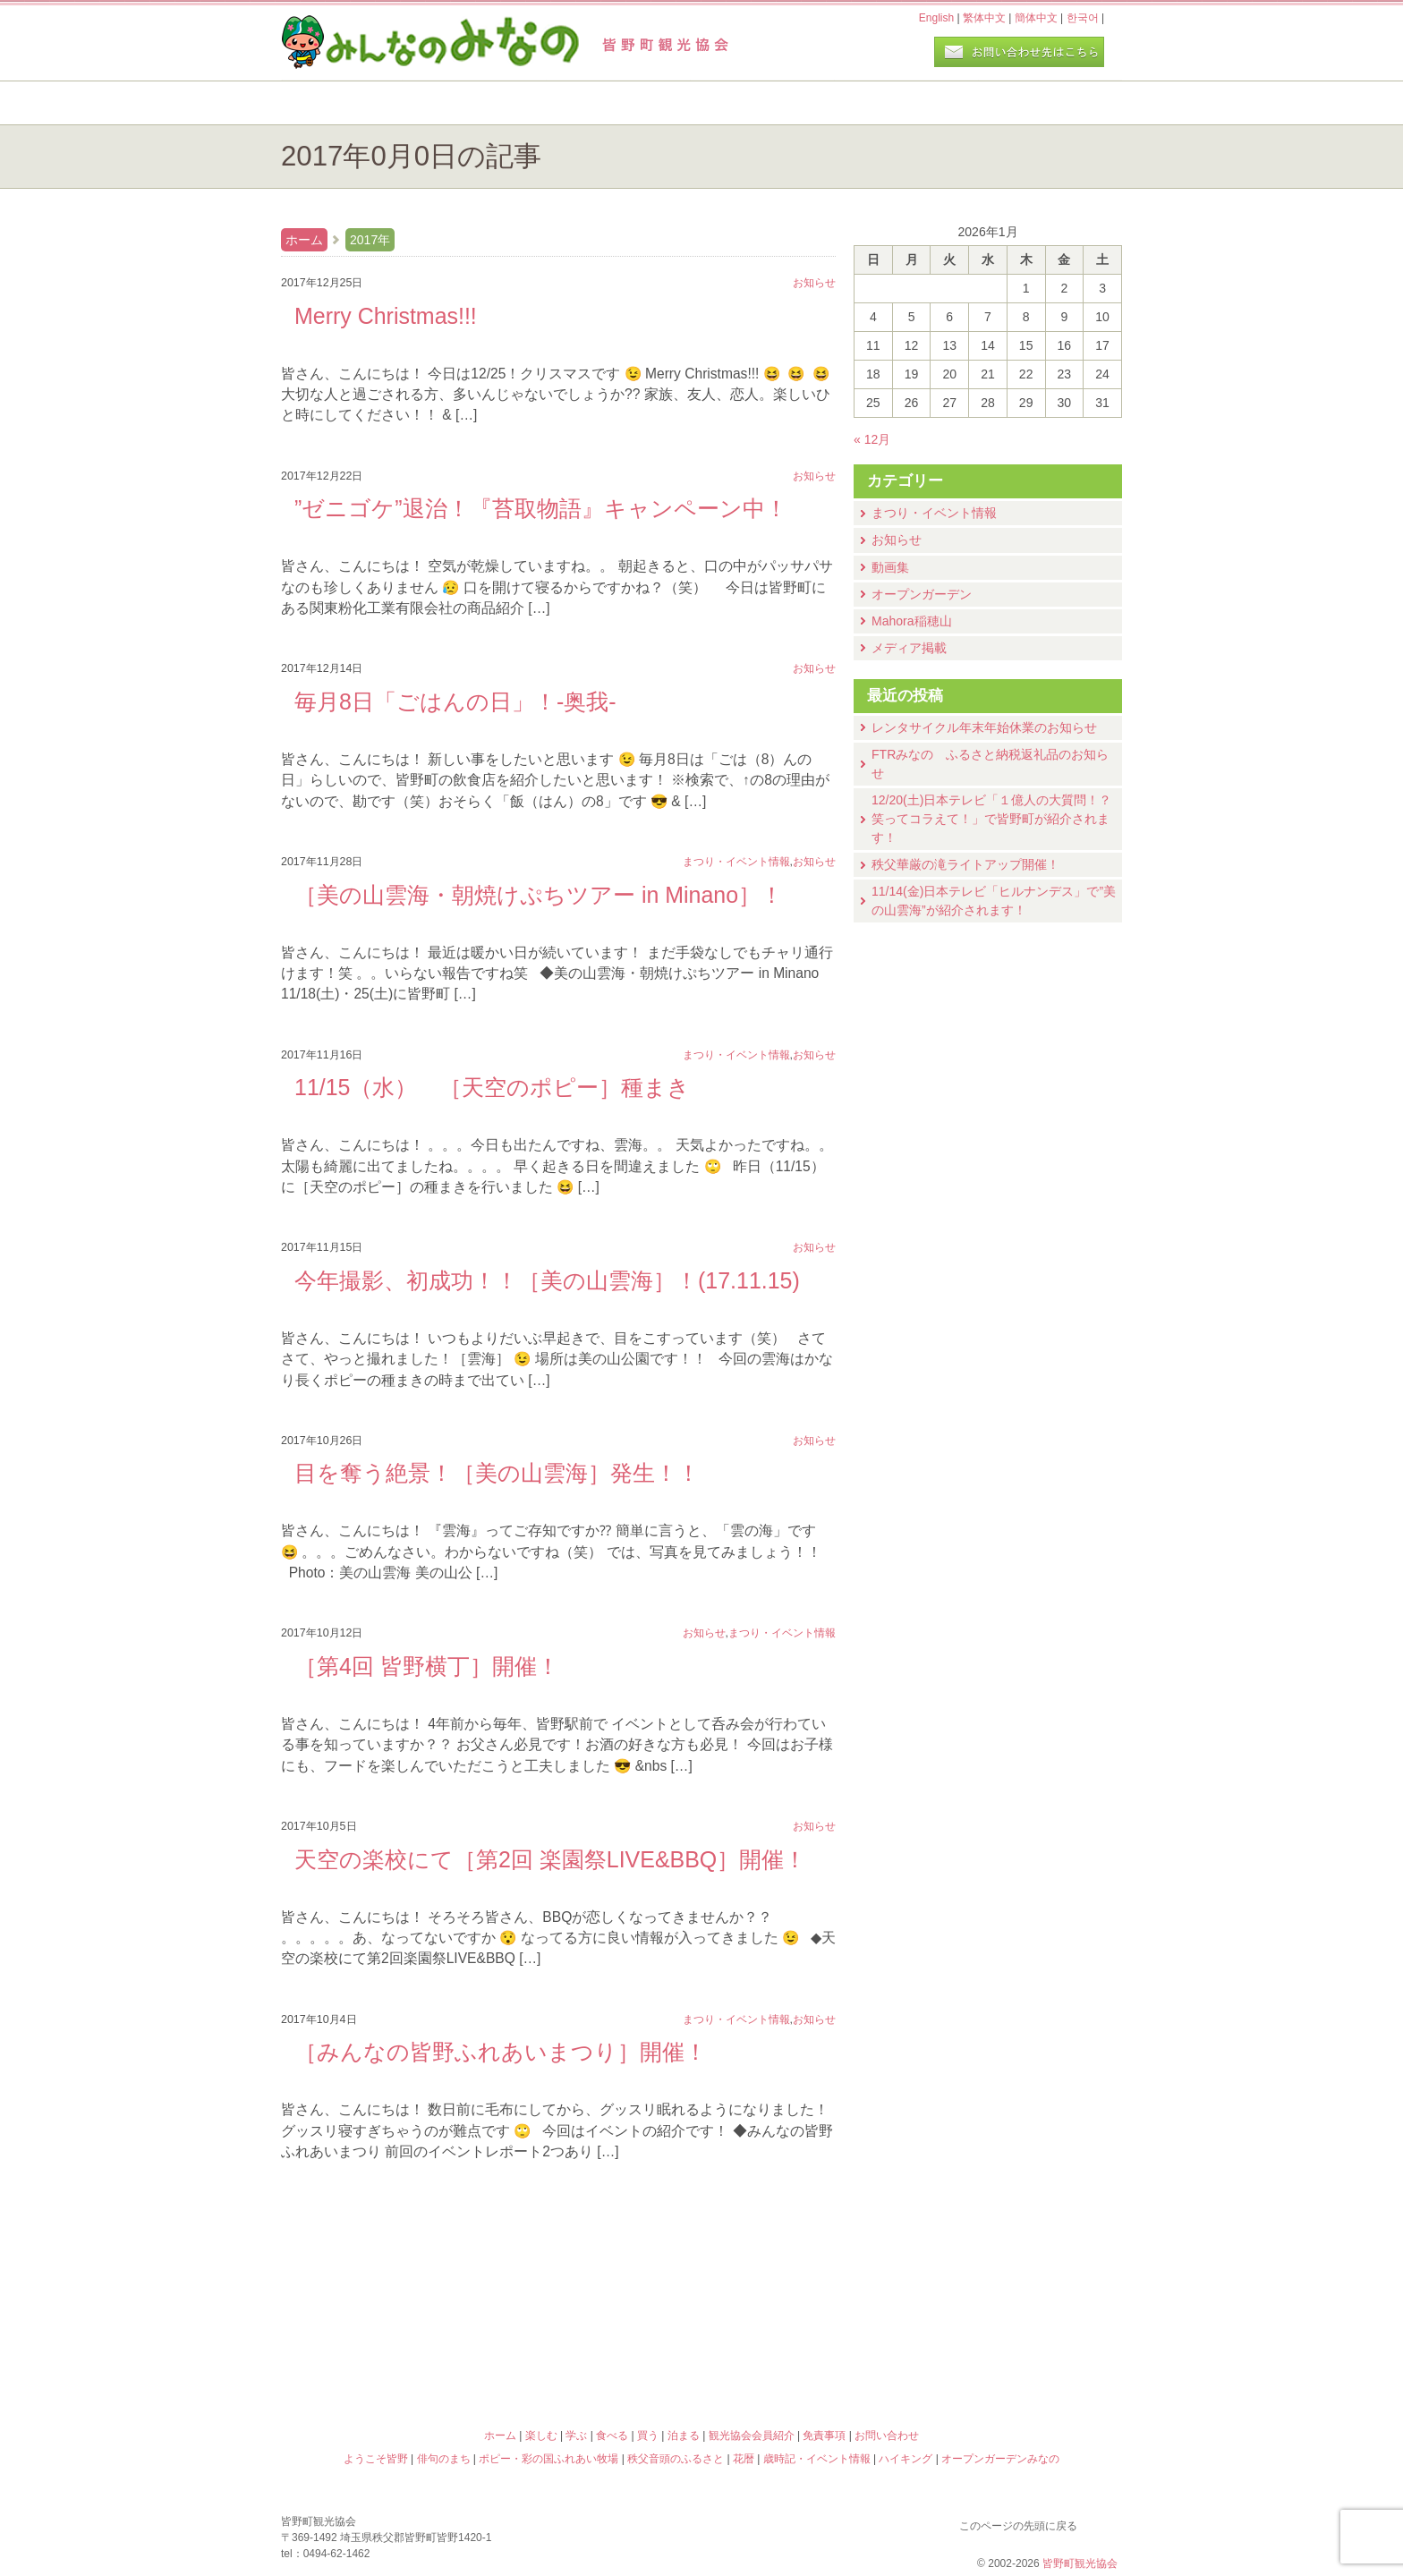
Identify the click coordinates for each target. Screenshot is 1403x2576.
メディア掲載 (909, 648)
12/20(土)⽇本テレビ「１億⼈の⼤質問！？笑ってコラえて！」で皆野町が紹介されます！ (991, 819)
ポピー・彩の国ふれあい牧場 (385, 2357)
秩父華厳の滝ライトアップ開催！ (965, 864)
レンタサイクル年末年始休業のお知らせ (984, 727)
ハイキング (807, 2357)
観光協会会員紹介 (752, 2435)
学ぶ (618, 103)
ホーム (341, 103)
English (936, 18)
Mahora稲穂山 (912, 621)
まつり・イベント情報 (934, 513)
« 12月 (872, 439)
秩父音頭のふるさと (596, 2357)
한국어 (1083, 18)
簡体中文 (1036, 18)
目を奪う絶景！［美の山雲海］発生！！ (497, 1472)
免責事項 (824, 2435)
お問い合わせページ (1019, 52)
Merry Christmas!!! (385, 315)
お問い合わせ (887, 2435)
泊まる (1050, 103)
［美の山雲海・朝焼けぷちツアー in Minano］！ (538, 894)
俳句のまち (596, 2281)
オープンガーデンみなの (1018, 2357)
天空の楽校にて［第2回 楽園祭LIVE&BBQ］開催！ (550, 1859)
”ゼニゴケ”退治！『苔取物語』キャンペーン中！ (540, 508)
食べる (762, 103)
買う (906, 103)
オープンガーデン (922, 594)
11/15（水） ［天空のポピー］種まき (492, 1087)
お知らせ (897, 539)
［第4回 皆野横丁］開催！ (426, 1666)
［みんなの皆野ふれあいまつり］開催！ (500, 2051)
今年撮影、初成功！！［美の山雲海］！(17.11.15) (547, 1280)
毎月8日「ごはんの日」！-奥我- (455, 701)
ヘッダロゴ (402, 43)
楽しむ (474, 103)
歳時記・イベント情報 (1018, 2281)
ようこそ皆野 (385, 2281)
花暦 (807, 2281)
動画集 (890, 567)
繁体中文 (984, 18)
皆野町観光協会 (1080, 2563)
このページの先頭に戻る (1104, 2522)
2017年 (370, 240)
